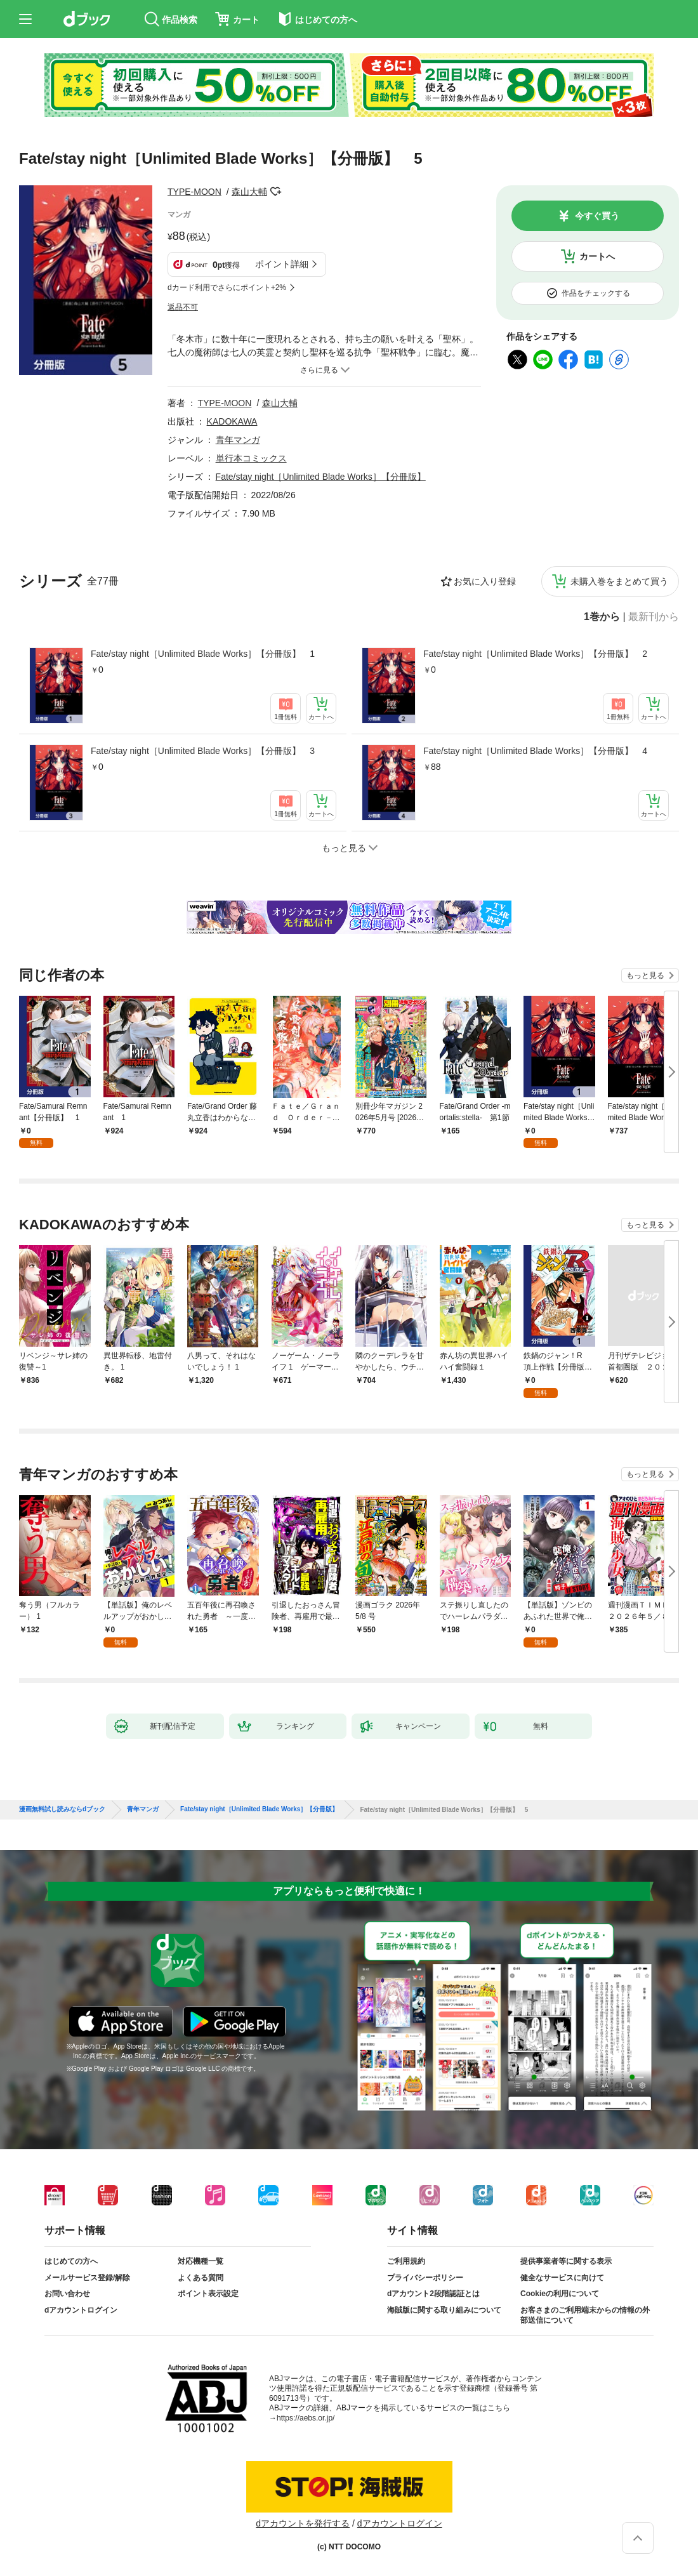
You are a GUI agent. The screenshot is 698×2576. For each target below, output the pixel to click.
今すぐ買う (597, 216)
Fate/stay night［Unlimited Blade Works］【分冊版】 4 (535, 751)
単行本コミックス (251, 458)
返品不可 (183, 307)
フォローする (276, 191)
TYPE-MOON (194, 192)
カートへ (597, 256)
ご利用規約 (406, 2261)
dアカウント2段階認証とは (433, 2293)
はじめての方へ (71, 2261)
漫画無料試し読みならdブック (62, 1809)
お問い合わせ (67, 2293)
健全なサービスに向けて (562, 2277)
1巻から (602, 617)
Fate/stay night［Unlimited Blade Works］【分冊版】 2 (535, 654)
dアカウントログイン (80, 2310)
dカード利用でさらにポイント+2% (227, 287)
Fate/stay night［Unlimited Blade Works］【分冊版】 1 (203, 654)
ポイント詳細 (281, 264)
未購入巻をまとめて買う (619, 581)
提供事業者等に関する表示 (566, 2261)
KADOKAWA (232, 421)
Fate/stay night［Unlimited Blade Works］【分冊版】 (321, 477)
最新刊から (653, 617)
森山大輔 (249, 192)
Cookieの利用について (559, 2293)
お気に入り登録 (485, 581)
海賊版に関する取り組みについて (444, 2310)
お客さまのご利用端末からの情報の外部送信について (585, 2315)
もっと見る (645, 975)
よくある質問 (200, 2277)
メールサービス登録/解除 (87, 2277)
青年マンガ (238, 440)
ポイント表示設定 (208, 2293)
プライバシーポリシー (425, 2277)
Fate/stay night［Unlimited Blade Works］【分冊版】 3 (203, 751)
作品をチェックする (596, 293)
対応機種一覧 (200, 2261)
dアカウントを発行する (303, 2523)
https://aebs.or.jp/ (305, 2418)
